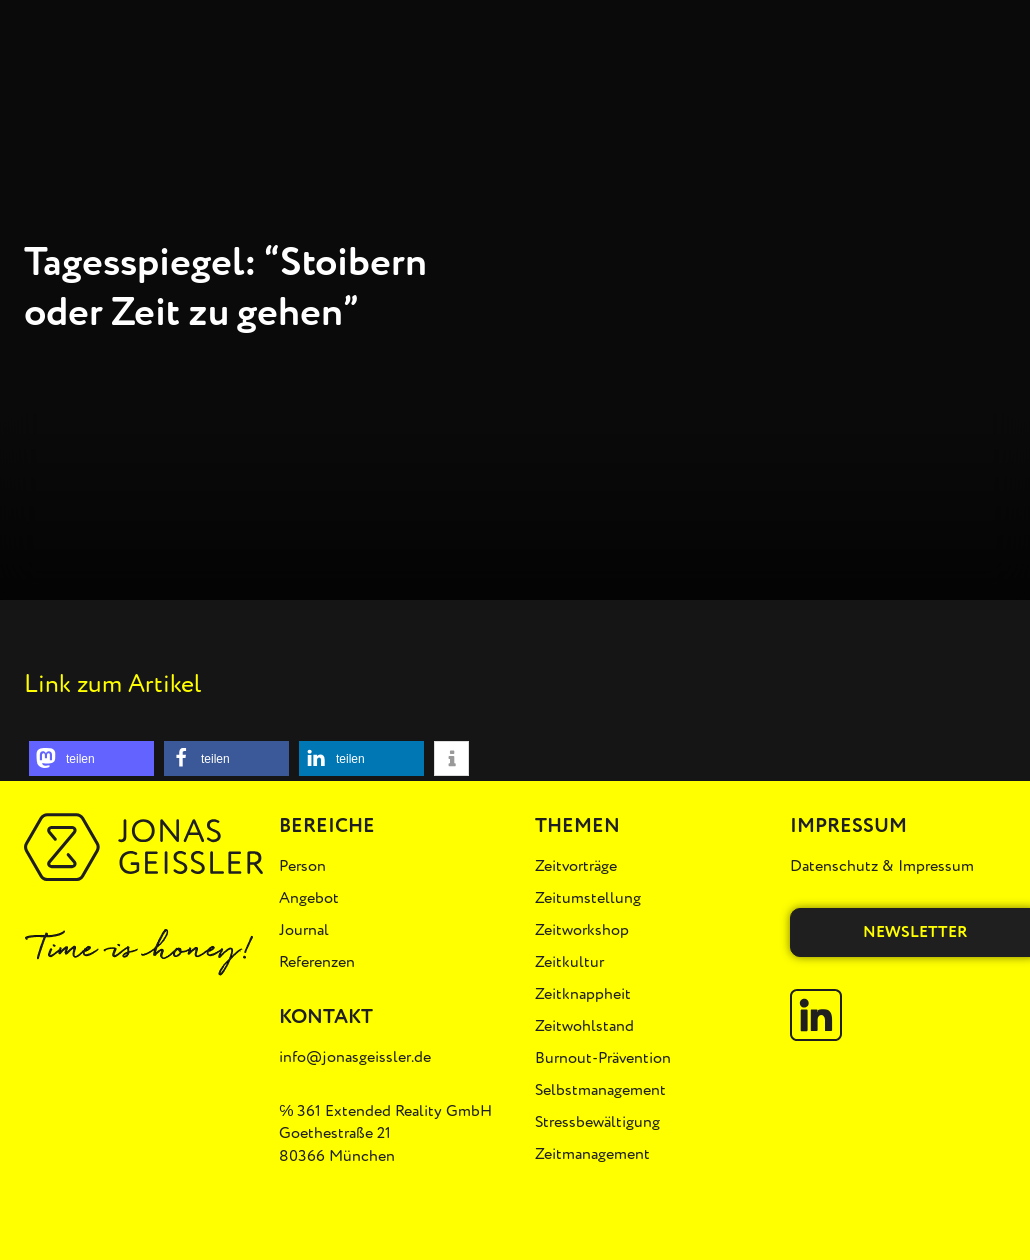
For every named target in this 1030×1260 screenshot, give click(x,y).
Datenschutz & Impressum (882, 866)
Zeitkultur (569, 962)
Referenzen (317, 962)
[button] (91, 758)
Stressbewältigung (597, 1122)
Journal (304, 930)
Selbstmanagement (600, 1090)
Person (302, 866)
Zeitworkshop (582, 930)
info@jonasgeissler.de (355, 1057)
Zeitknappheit (583, 994)
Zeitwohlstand (584, 1026)
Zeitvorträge (576, 866)
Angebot (309, 898)
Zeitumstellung (588, 898)
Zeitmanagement (592, 1154)
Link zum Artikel (112, 684)
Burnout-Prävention (603, 1058)
